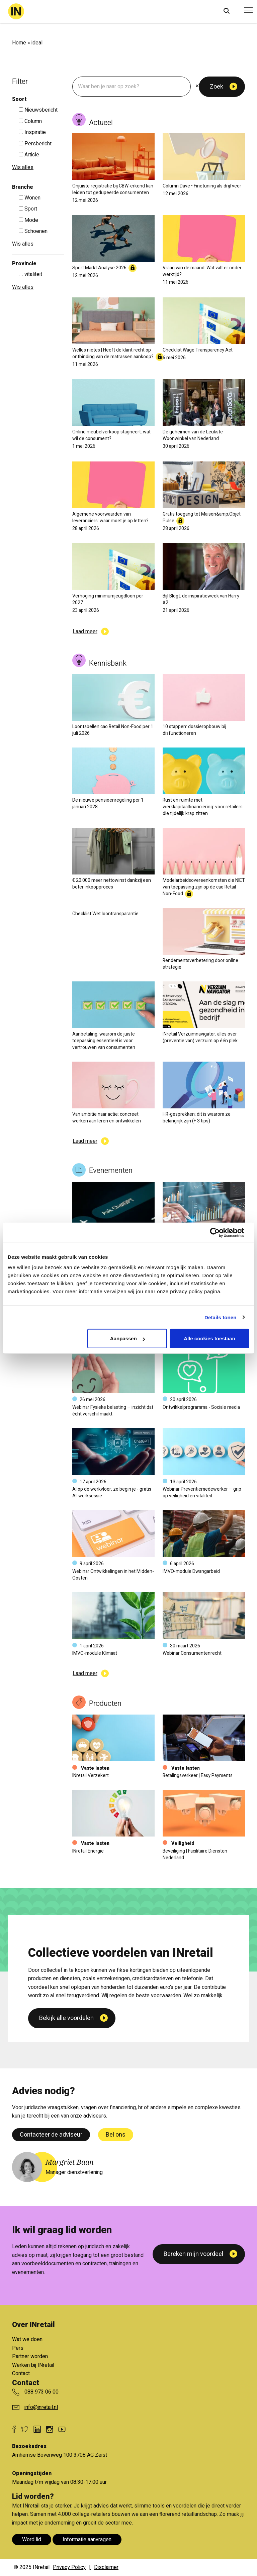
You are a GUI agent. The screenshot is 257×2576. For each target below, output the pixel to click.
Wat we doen (27, 2339)
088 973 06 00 (41, 2392)
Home (19, 43)
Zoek (216, 86)
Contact (21, 2373)
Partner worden (30, 2356)
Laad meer (85, 632)
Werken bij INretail (33, 2365)
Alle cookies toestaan (209, 1338)
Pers (17, 2348)
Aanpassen (127, 1338)
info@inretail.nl (41, 2407)
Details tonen (220, 1317)
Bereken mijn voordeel (193, 2254)
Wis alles (22, 167)
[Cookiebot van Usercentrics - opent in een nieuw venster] (220, 1232)
